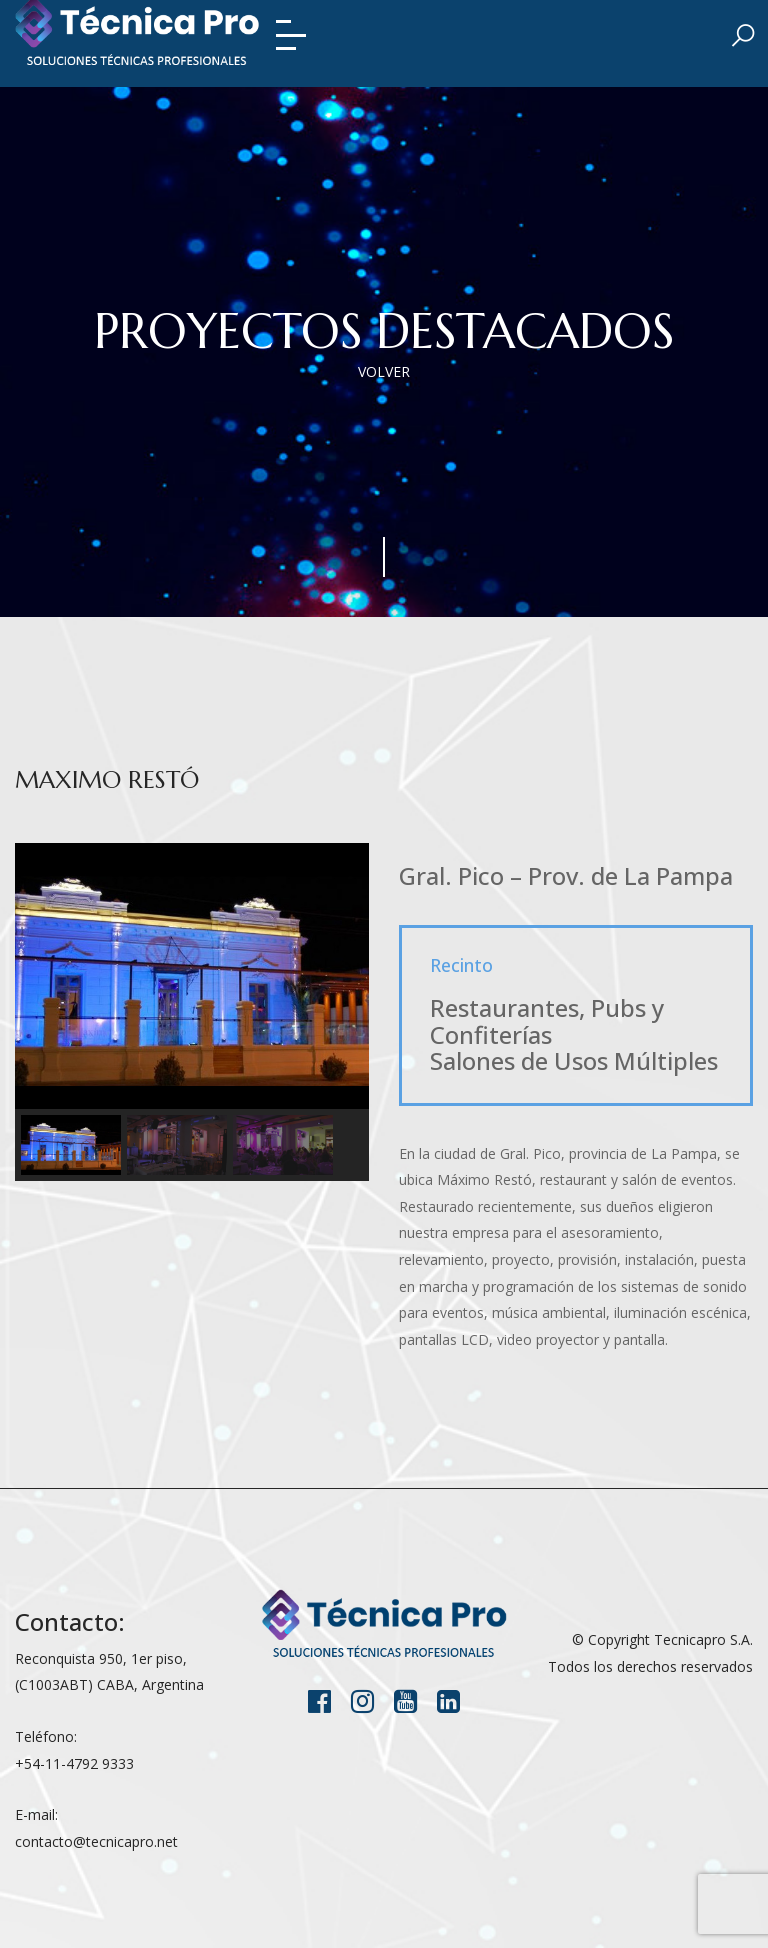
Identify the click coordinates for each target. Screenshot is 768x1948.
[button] (71, 1145)
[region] (192, 1012)
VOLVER (384, 371)
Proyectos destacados (384, 331)
